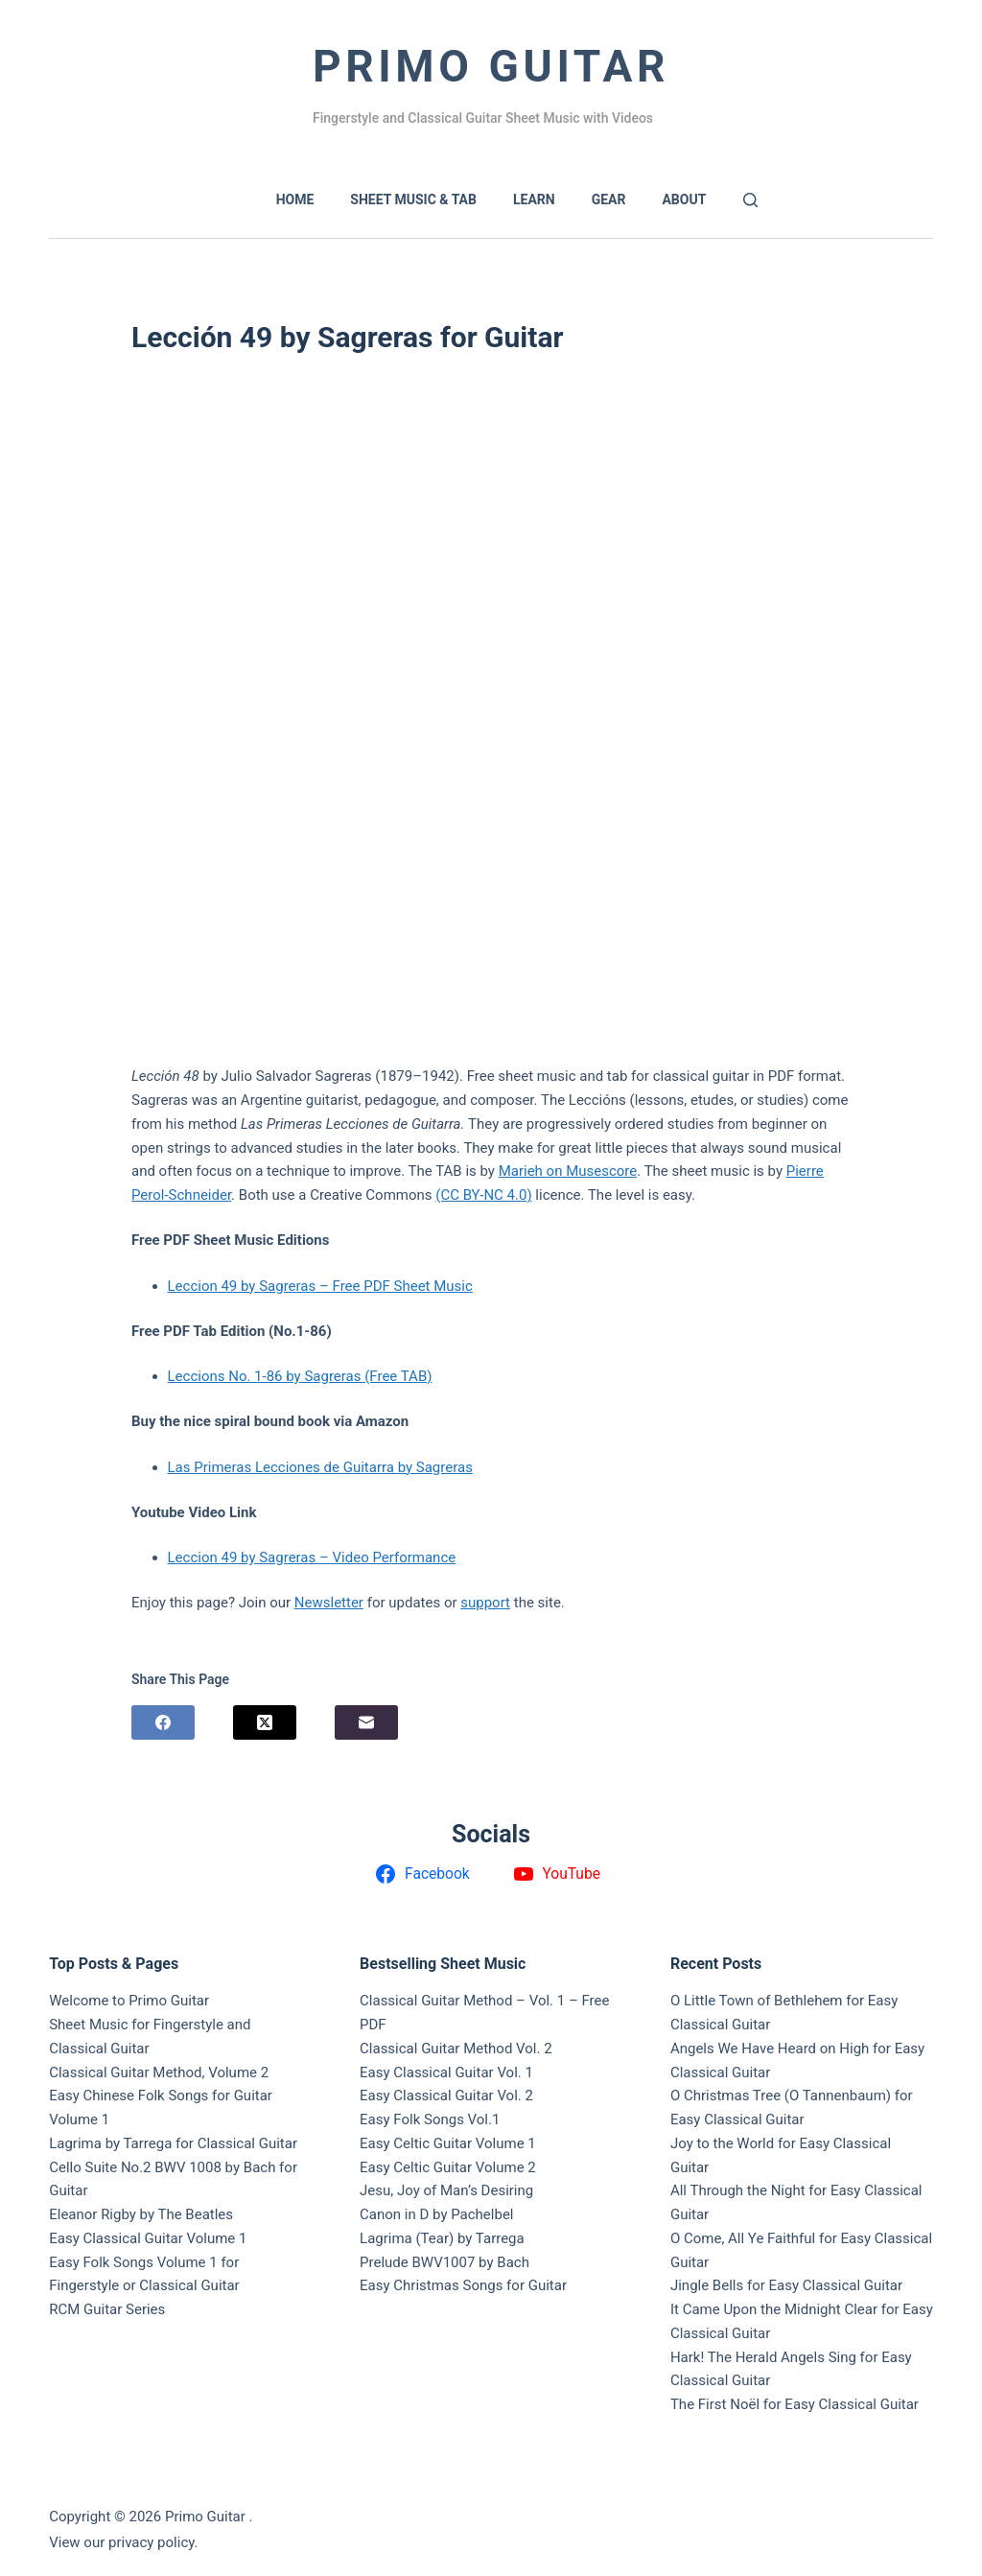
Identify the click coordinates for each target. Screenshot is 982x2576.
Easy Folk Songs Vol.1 (430, 2119)
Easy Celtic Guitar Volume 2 (448, 2167)
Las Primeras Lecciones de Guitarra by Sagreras (320, 1467)
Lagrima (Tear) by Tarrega (442, 2238)
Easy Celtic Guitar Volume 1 (448, 2143)
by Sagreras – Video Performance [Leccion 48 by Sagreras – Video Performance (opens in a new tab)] (346, 1557)
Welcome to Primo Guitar (129, 2000)
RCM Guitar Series (107, 2309)
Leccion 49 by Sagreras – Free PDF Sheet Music (320, 1286)
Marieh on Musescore (568, 1171)
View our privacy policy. (123, 2542)
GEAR (609, 199)
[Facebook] (163, 1722)
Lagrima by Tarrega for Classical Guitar (173, 2143)
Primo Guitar (491, 66)
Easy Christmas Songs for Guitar (463, 2285)
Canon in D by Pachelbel (436, 2214)
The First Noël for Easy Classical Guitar (794, 2404)
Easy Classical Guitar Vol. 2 (446, 2095)
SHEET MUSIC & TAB (413, 199)
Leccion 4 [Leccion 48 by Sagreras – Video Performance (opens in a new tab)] (198, 1557)
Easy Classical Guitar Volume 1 (147, 2238)
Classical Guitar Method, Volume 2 (159, 2072)
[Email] (366, 1722)
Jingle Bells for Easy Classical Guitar (786, 2285)
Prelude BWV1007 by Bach (444, 2262)
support (485, 1602)
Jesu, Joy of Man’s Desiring (446, 2190)
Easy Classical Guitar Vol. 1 (446, 2072)
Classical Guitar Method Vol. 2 (456, 2048)
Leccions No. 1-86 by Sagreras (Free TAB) (300, 1376)
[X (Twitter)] (264, 1722)
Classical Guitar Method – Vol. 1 (462, 2000)
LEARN (534, 199)
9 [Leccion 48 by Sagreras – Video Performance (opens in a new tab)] (233, 1557)
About (684, 199)
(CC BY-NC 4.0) (483, 1195)
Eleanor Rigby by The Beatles (141, 2214)
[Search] (750, 200)
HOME (295, 199)
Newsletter (328, 1602)
